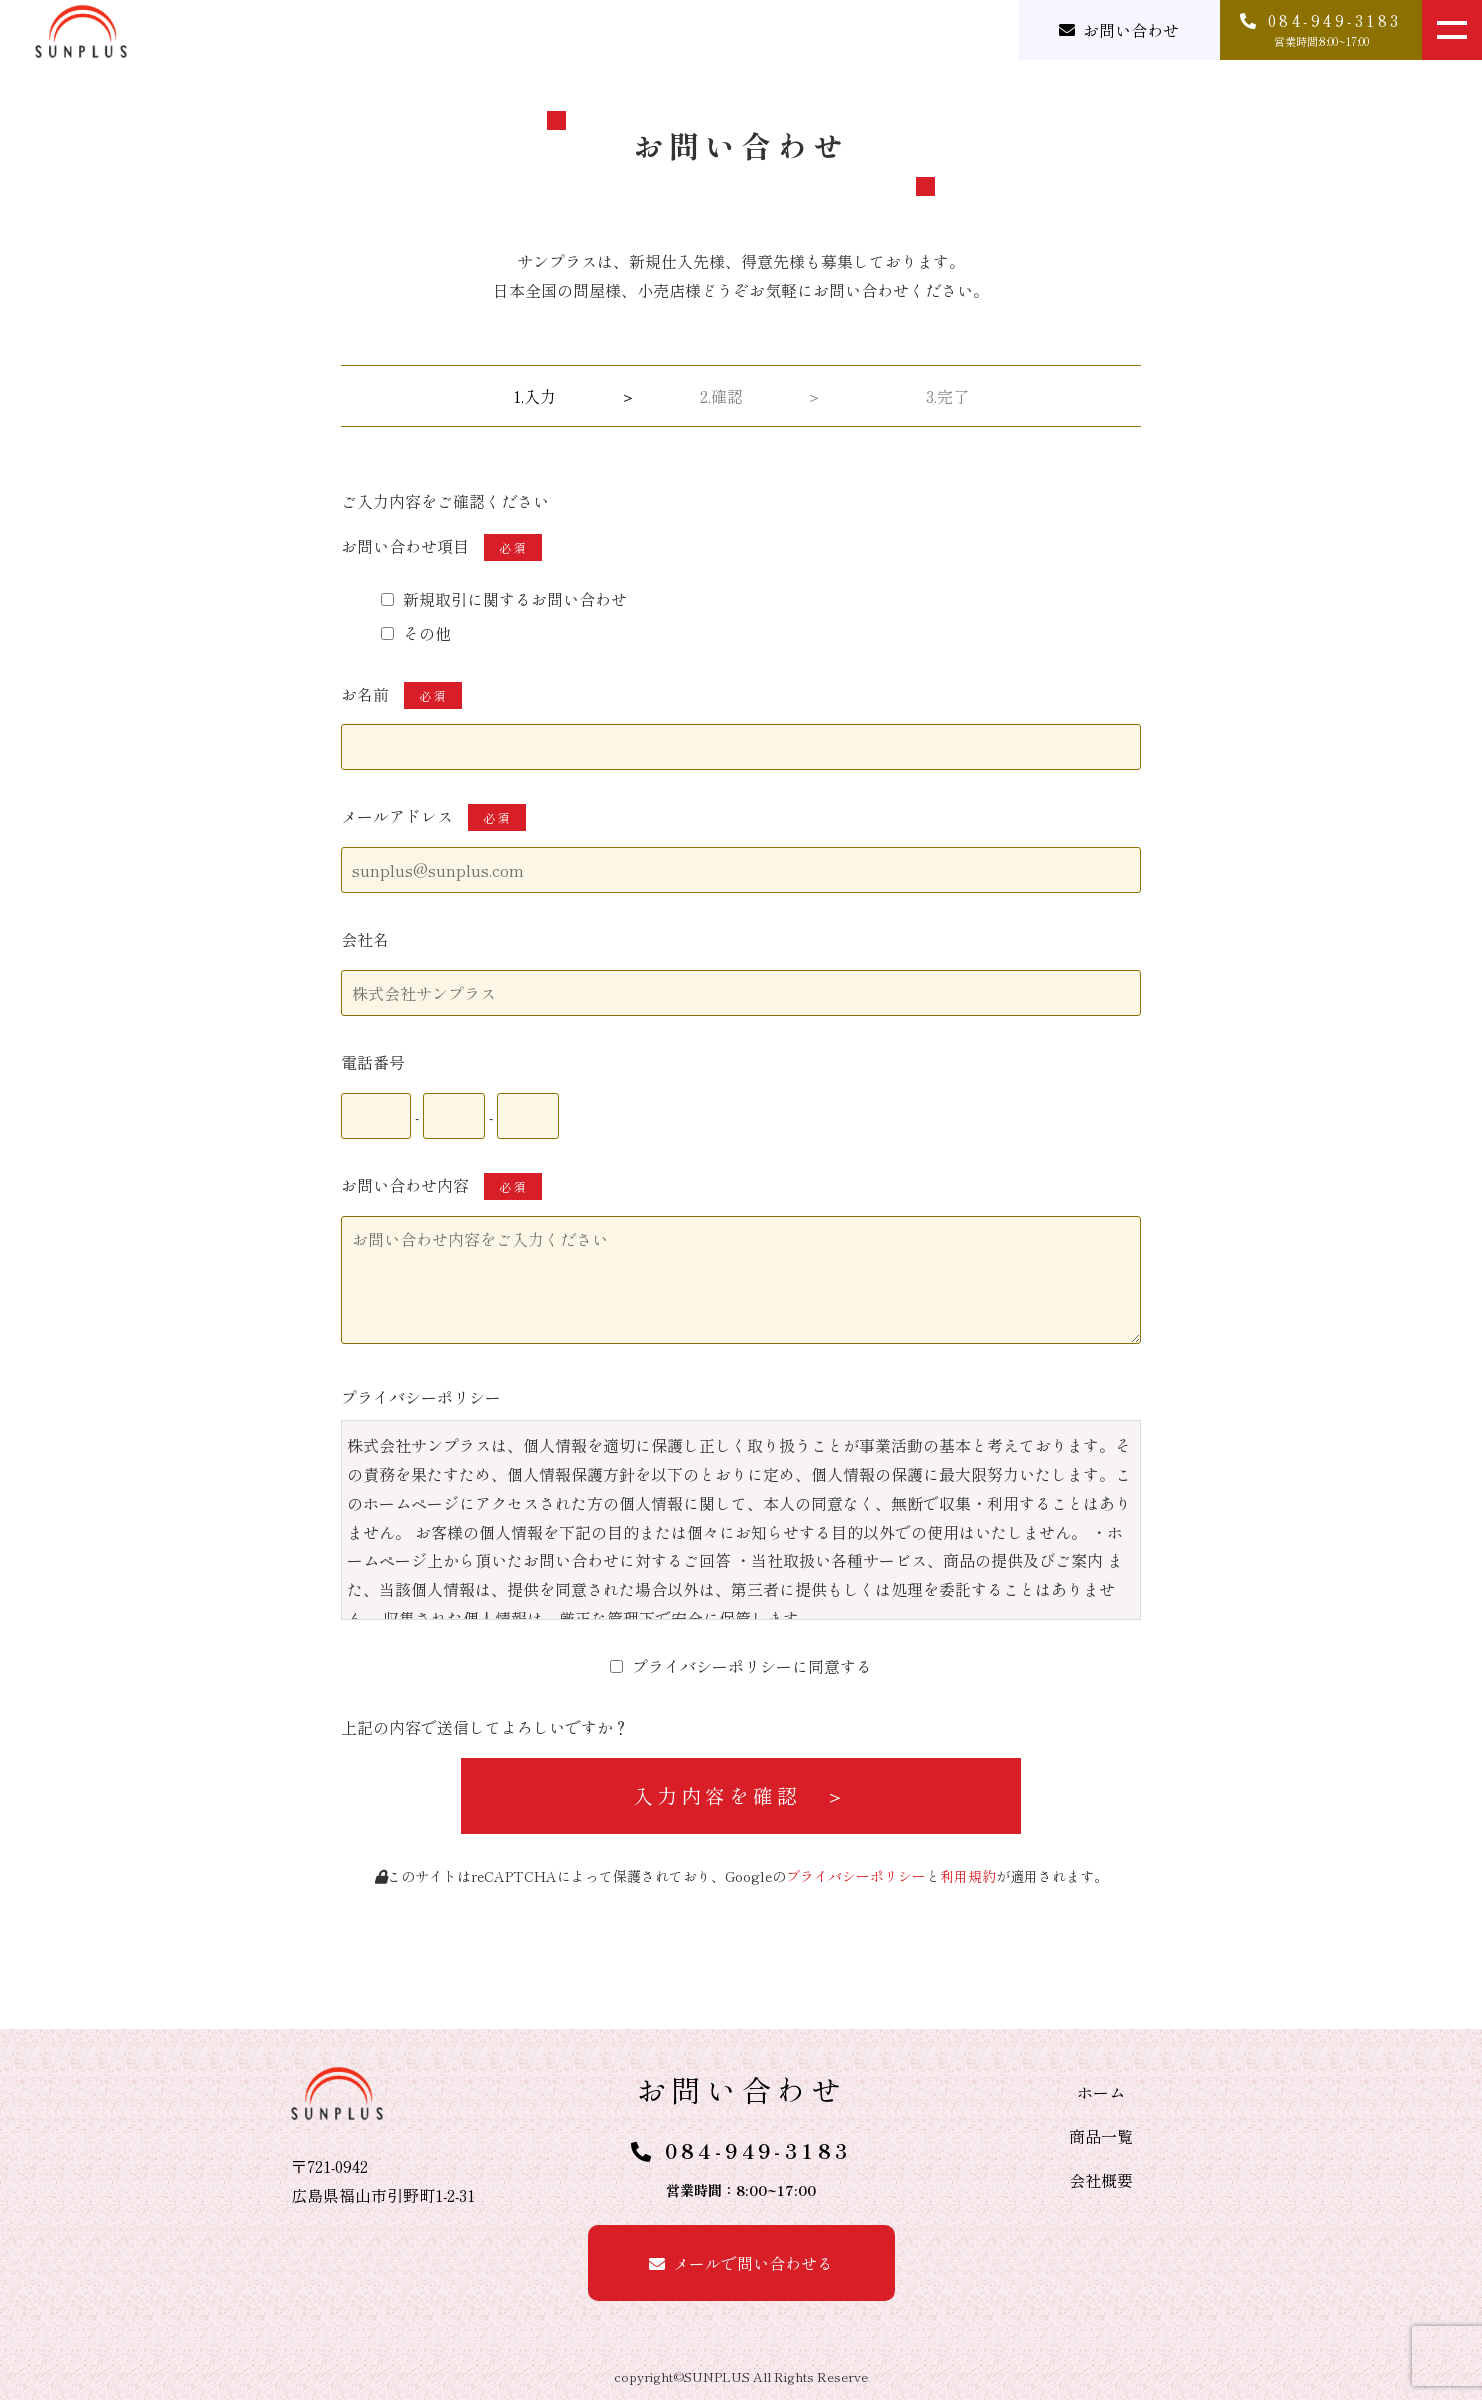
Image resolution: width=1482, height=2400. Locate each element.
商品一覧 (1101, 2136)
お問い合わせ (1131, 30)
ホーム (1101, 2092)
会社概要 (1101, 2180)
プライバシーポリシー (856, 1876)
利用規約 (968, 1876)
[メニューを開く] (1452, 30)
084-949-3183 (758, 2150)
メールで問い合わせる (753, 2263)
